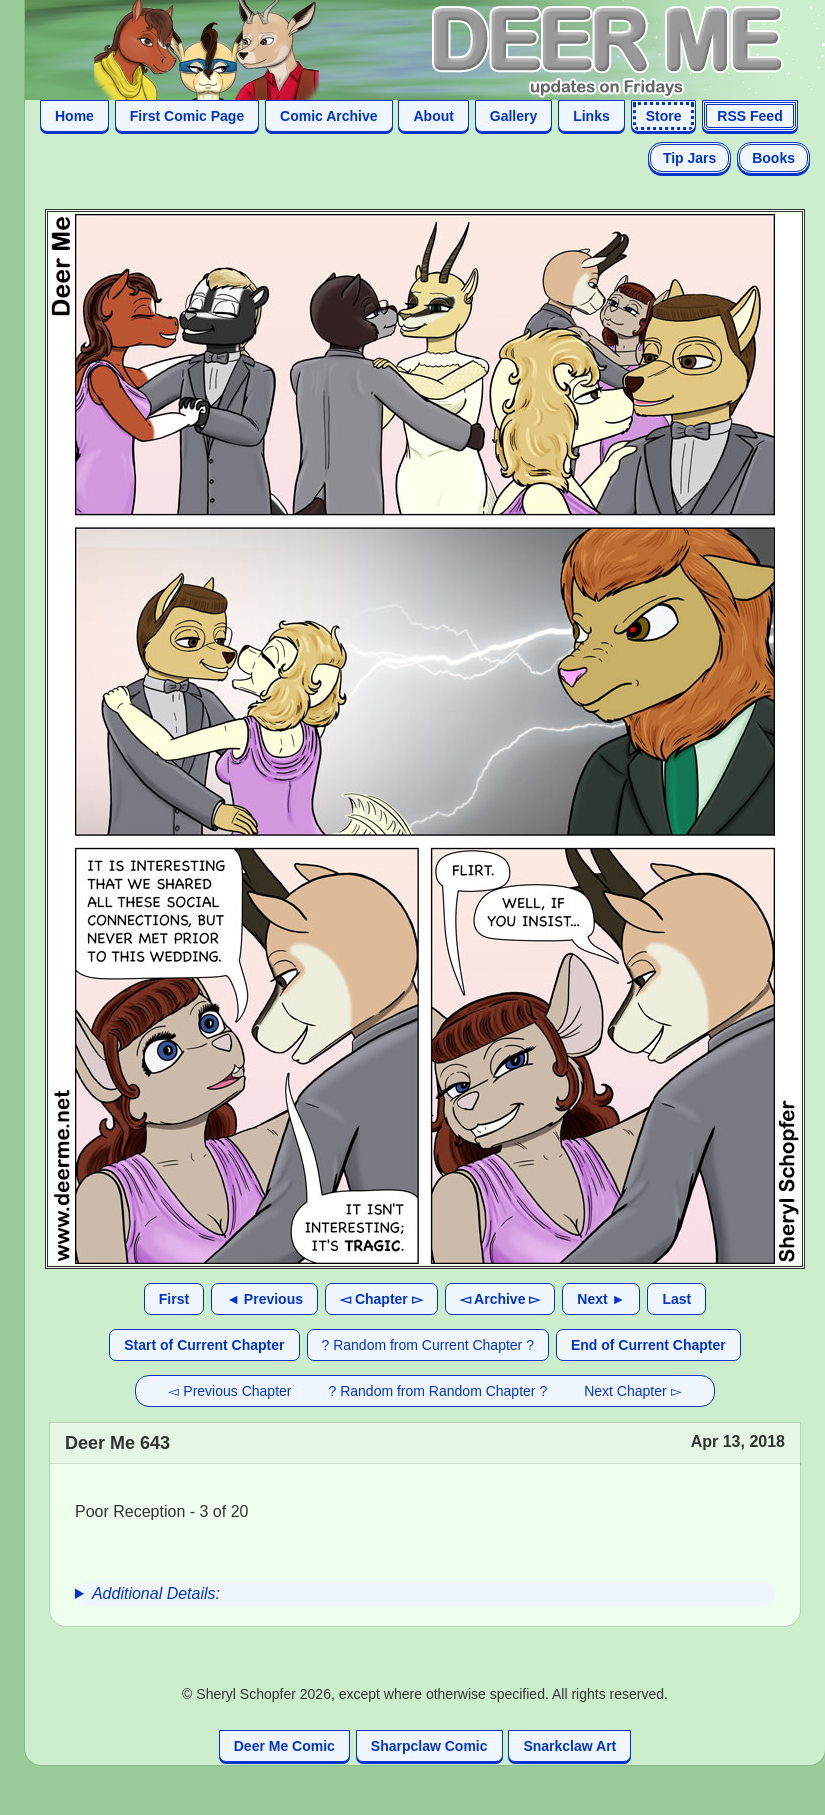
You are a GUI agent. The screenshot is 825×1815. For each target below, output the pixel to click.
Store (664, 116)
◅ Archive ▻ (500, 1299)
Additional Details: (156, 1593)
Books (773, 158)
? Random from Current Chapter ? (428, 1345)
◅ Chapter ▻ (381, 1299)
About (433, 116)
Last (676, 1299)
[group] (425, 1594)
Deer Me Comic (284, 1746)
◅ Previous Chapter (229, 1391)
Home (74, 116)
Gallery (513, 116)
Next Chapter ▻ (632, 1391)
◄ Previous (264, 1299)
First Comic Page (187, 116)
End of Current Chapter (648, 1345)
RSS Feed (749, 116)
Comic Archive (329, 116)
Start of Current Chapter (204, 1345)
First (174, 1299)
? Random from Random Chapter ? (438, 1391)
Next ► (601, 1299)
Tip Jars (689, 158)
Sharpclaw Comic (429, 1746)
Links (591, 116)
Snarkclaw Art (569, 1746)
